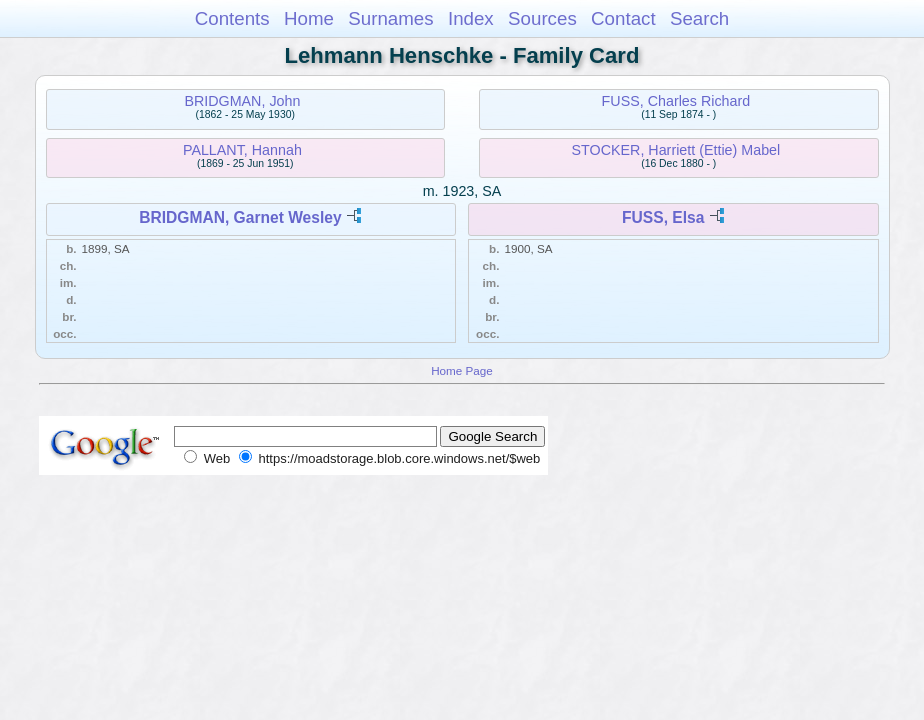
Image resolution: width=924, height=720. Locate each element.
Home (309, 18)
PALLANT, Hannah (242, 150)
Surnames (390, 18)
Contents (232, 18)
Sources (542, 18)
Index (471, 18)
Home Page (462, 370)
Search (699, 18)
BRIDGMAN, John (242, 101)
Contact (623, 18)
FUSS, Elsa (663, 217)
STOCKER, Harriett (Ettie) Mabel (676, 150)
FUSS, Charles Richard (676, 101)
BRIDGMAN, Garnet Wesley (240, 217)
